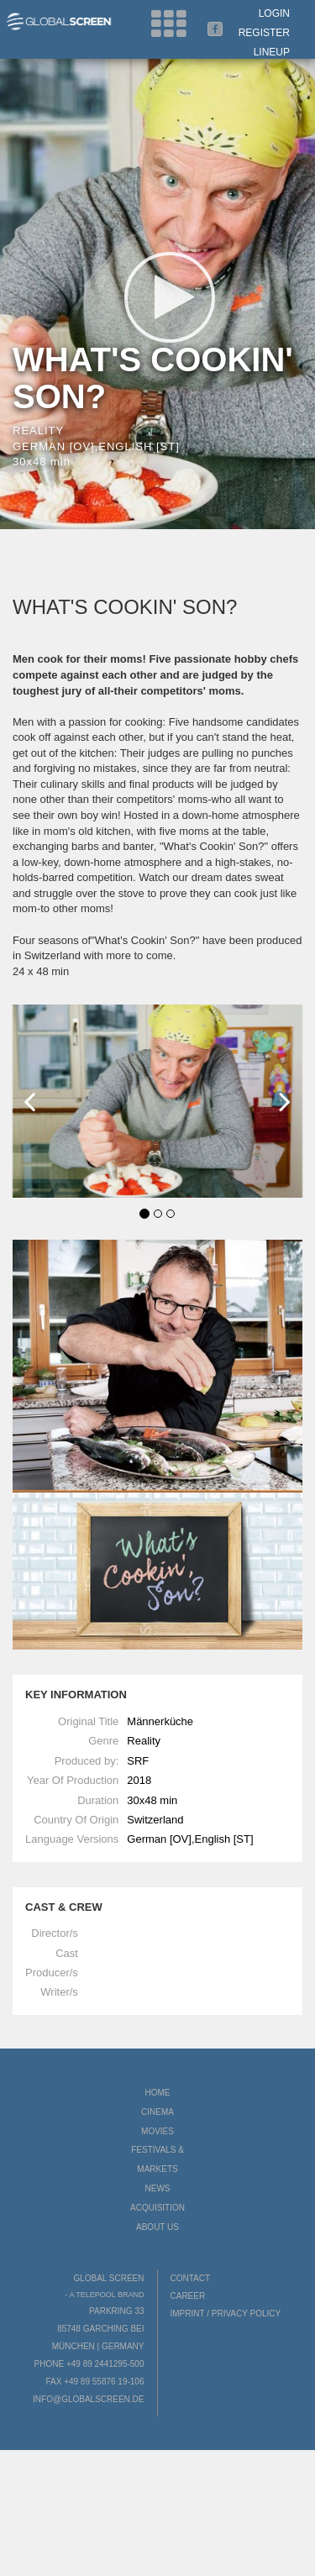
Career (188, 2296)
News (158, 2188)
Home (158, 2092)
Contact (191, 2278)
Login (274, 13)
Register (264, 33)
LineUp (272, 52)
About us (157, 2227)
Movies (157, 2131)
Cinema (157, 2112)
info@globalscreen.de (88, 2399)
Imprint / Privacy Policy (226, 2313)
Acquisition (157, 2207)
